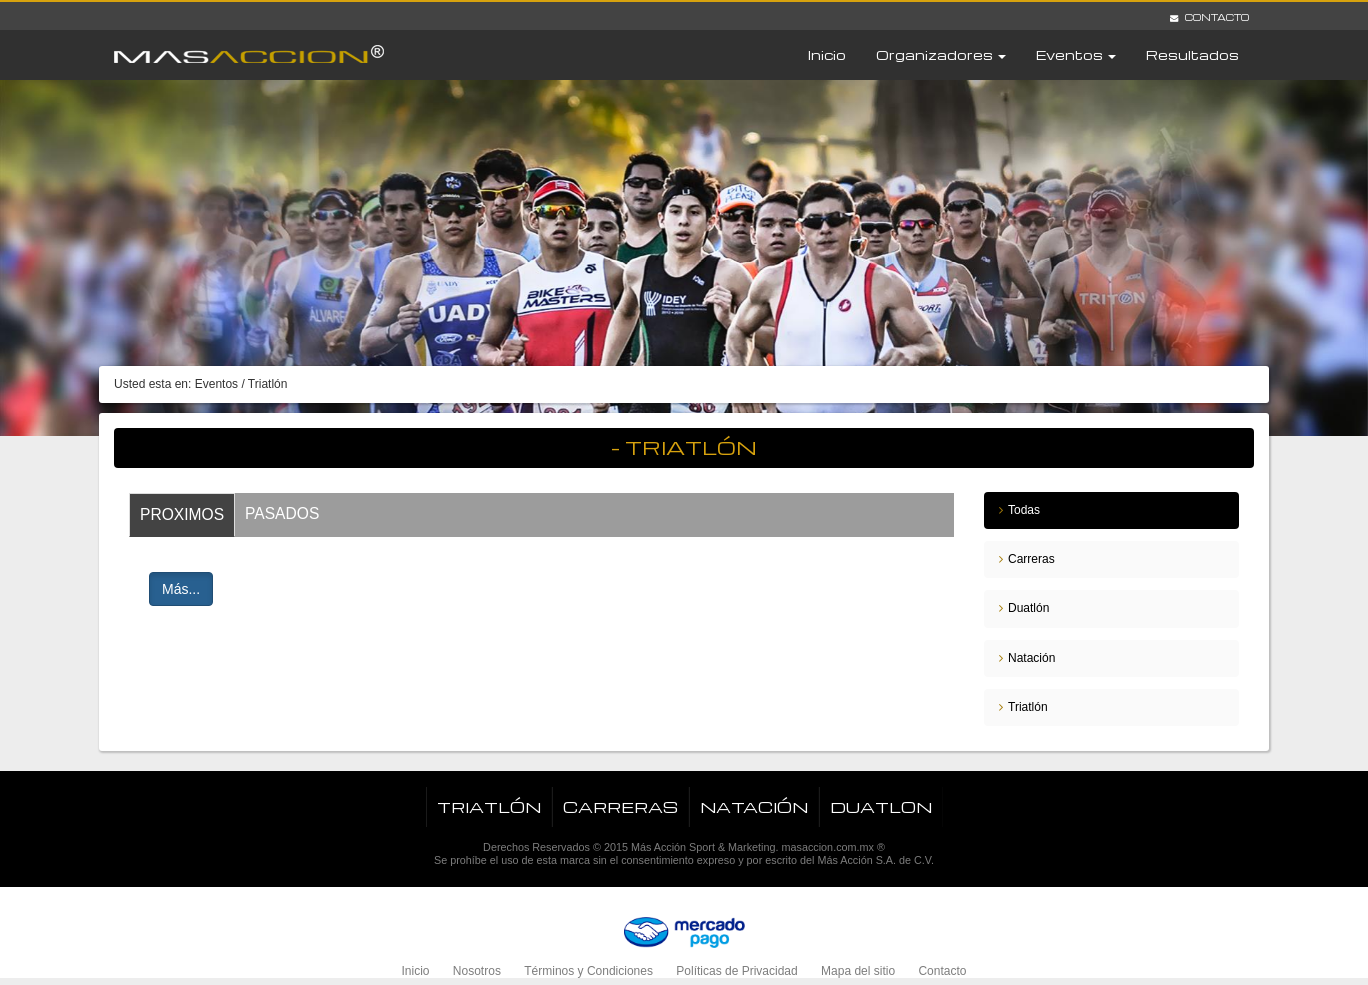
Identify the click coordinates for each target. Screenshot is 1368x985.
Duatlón (1028, 608)
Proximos (182, 514)
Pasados (282, 513)
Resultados (1192, 54)
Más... (181, 589)
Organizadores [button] (941, 54)
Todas (1024, 510)
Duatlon (881, 807)
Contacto (1209, 17)
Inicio (827, 54)
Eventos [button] (1076, 54)
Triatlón (1028, 707)
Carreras (1031, 559)
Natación (1031, 658)
